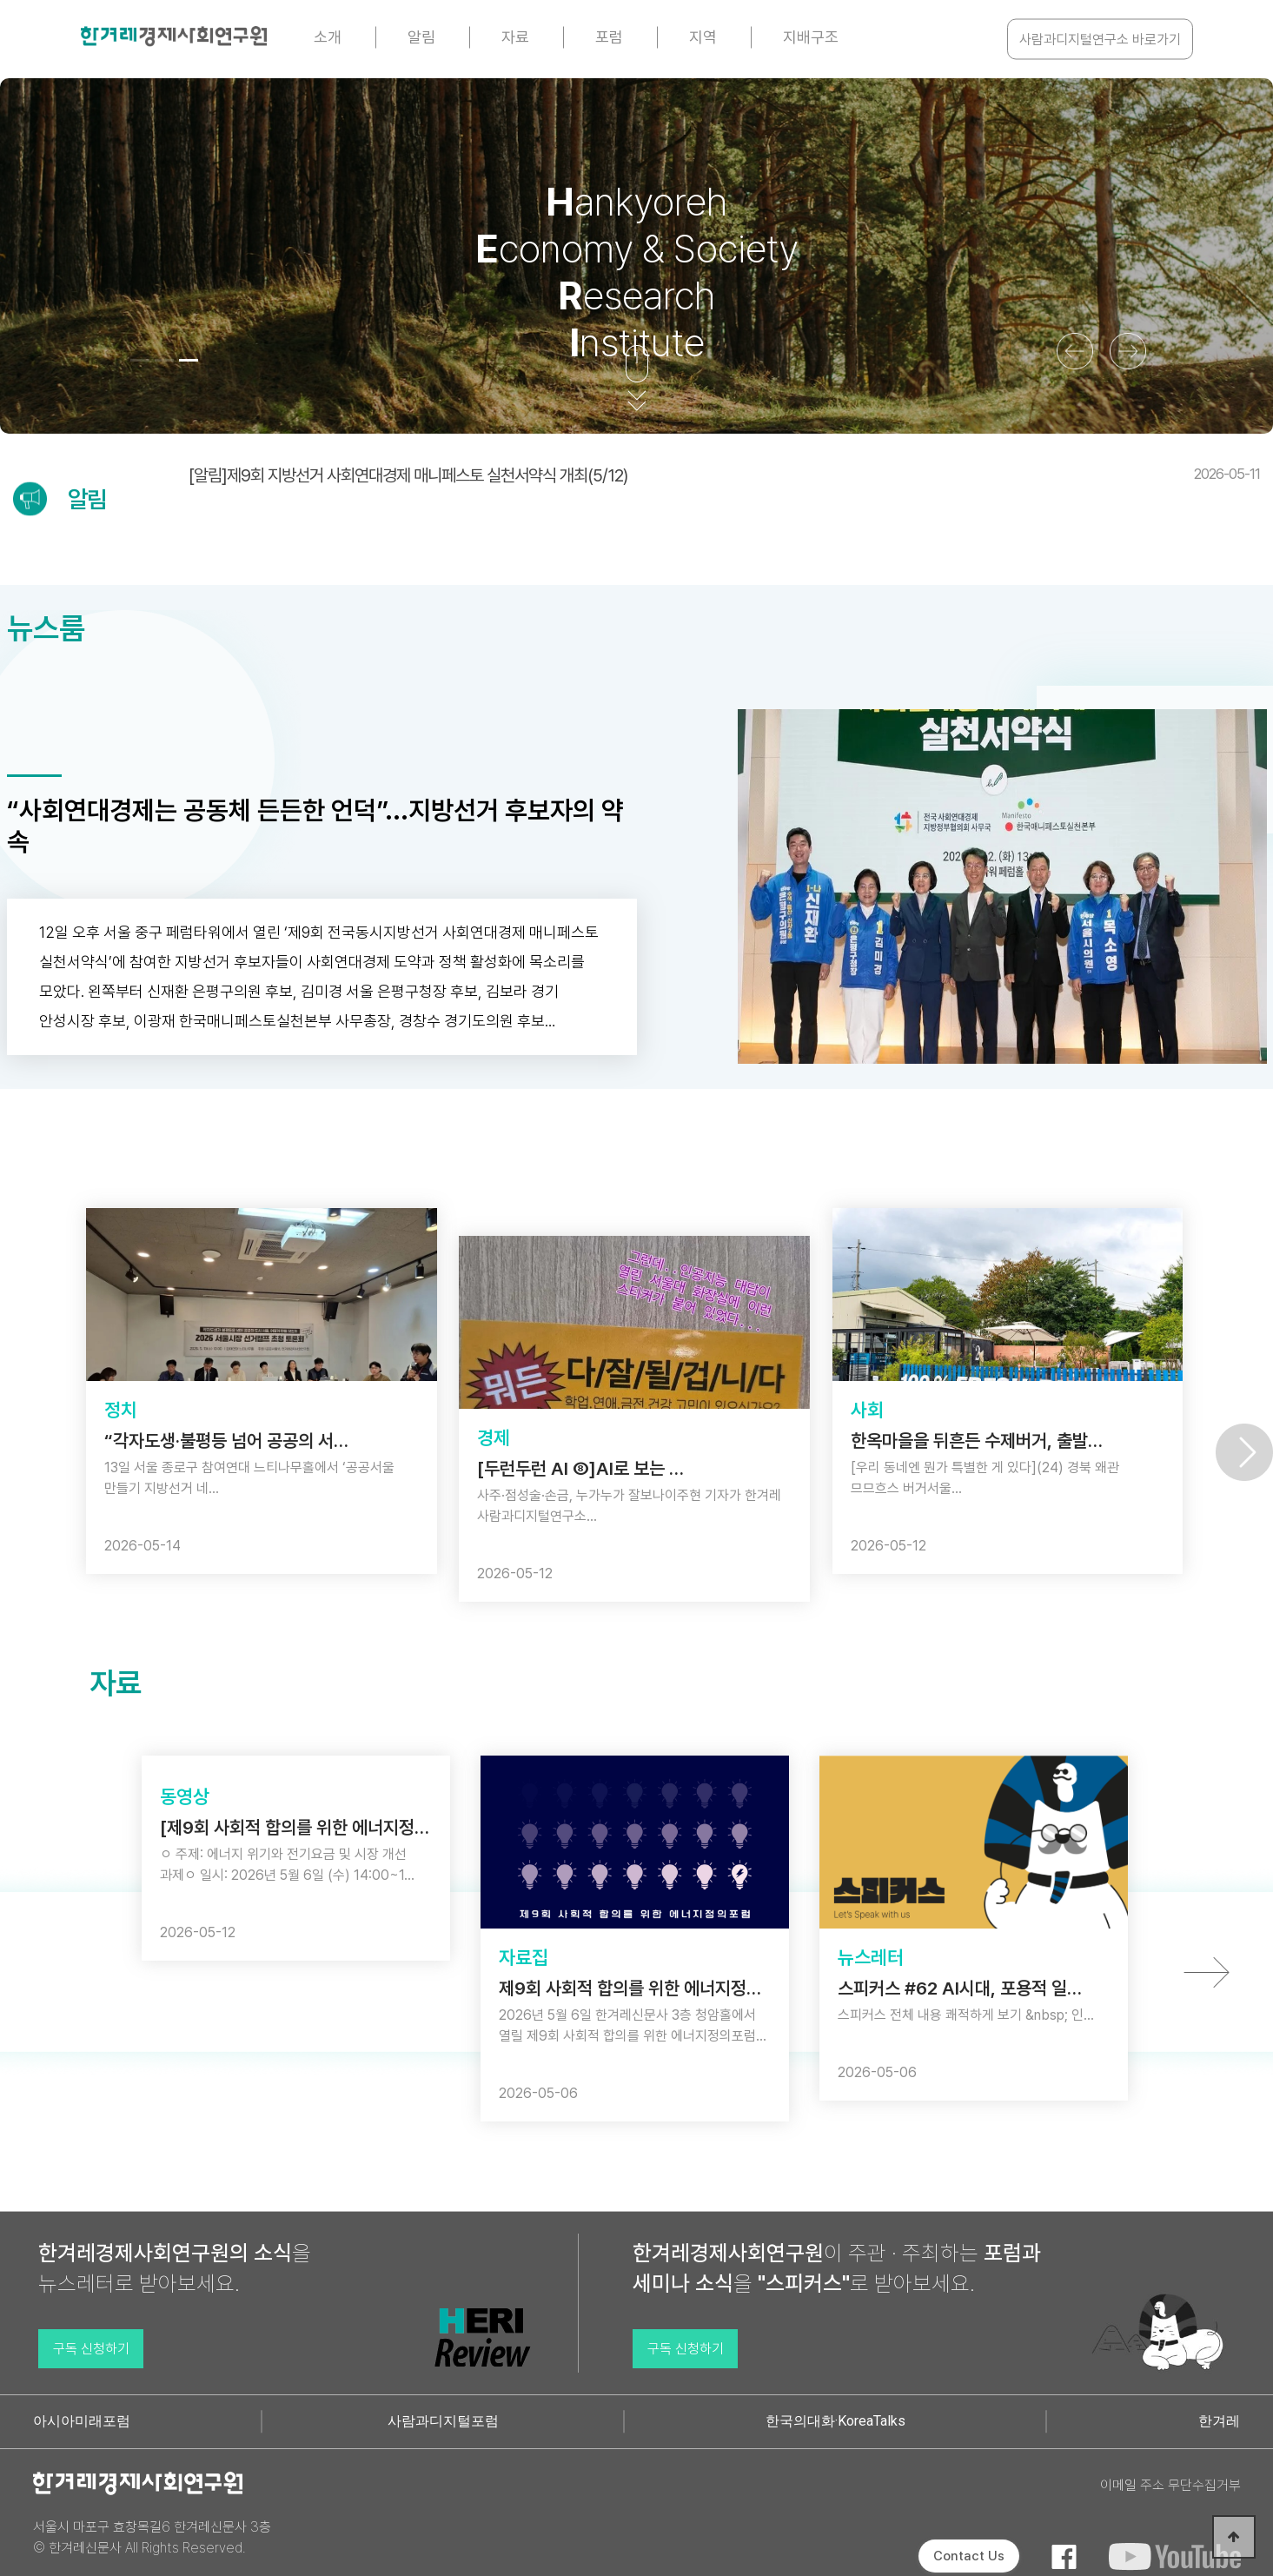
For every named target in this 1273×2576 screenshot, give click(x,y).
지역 (703, 37)
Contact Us (968, 2556)
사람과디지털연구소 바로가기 (1100, 39)
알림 (421, 37)
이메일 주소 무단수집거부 (1170, 2485)
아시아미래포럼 (81, 2421)
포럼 (609, 37)
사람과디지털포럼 (443, 2421)
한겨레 (1219, 2421)
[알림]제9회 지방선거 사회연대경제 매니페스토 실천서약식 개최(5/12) (724, 475)
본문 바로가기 (0, 0)
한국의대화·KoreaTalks (835, 2421)
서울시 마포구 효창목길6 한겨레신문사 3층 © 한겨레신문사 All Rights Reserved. (152, 2537)
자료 (515, 37)
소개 (327, 37)
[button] (139, 360)
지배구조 (811, 37)
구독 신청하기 (91, 2348)
